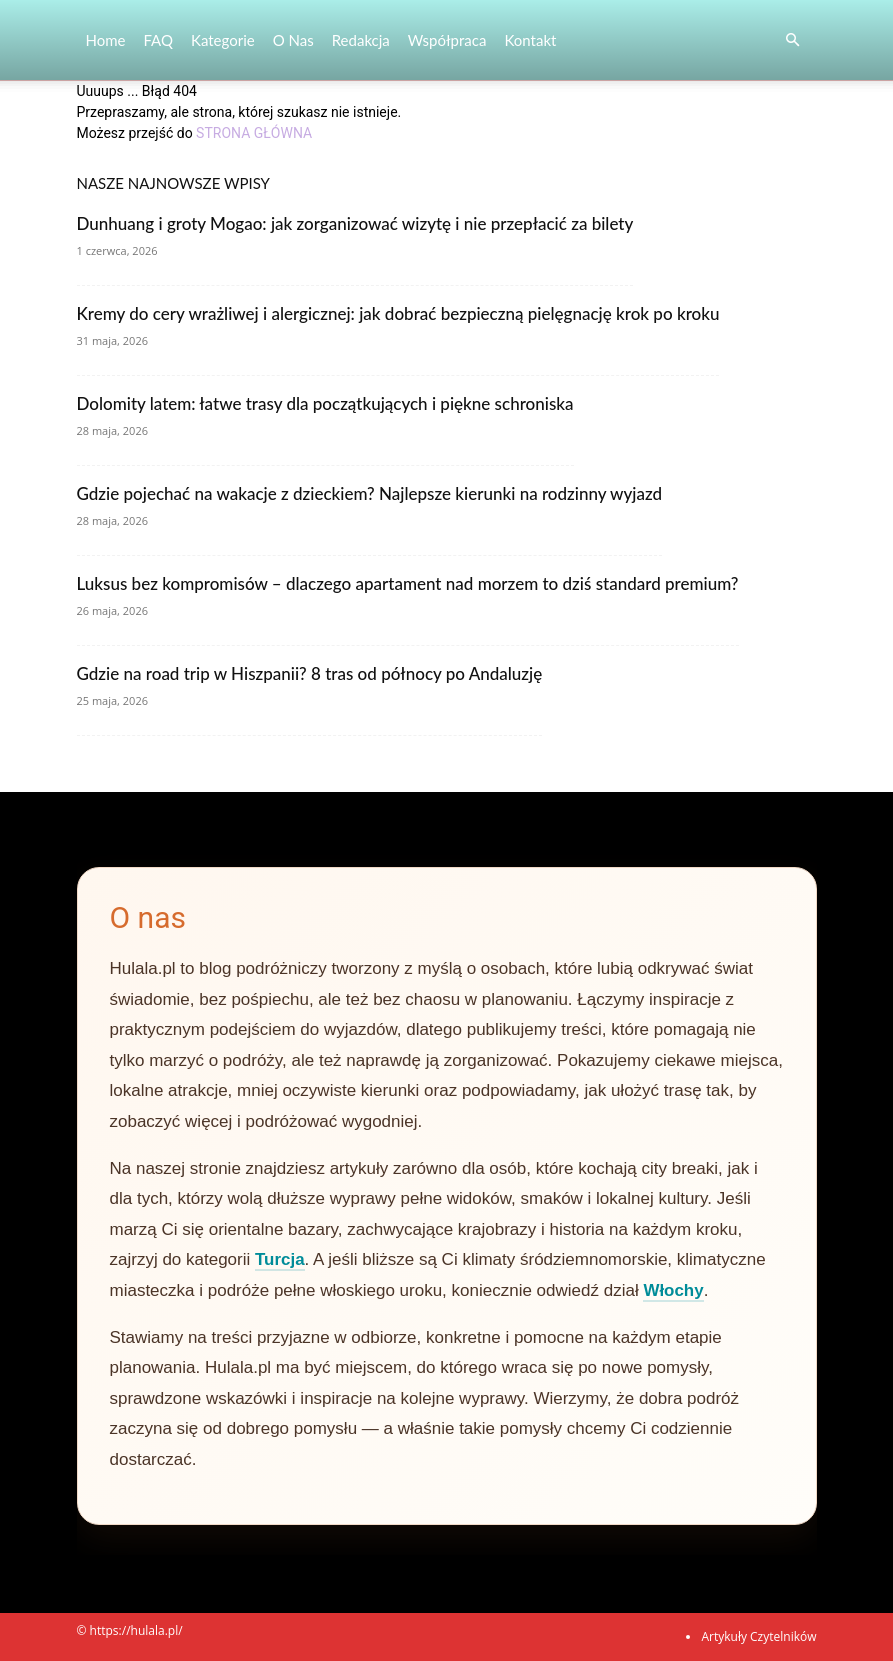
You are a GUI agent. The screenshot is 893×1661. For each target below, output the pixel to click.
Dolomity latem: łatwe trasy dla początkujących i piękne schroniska (325, 403)
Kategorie (223, 40)
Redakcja (361, 40)
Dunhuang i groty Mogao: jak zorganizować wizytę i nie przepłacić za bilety (355, 223)
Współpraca (447, 40)
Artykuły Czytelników (758, 1636)
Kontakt (530, 40)
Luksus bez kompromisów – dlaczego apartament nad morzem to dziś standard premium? (408, 583)
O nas (293, 40)
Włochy (673, 1290)
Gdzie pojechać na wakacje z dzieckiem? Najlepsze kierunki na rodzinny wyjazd (370, 493)
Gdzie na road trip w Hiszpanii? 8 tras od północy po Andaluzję (310, 673)
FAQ (158, 40)
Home (106, 40)
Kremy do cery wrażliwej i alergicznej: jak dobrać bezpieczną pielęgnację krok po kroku (398, 313)
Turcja (280, 1259)
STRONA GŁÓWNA (254, 133)
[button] (793, 40)
